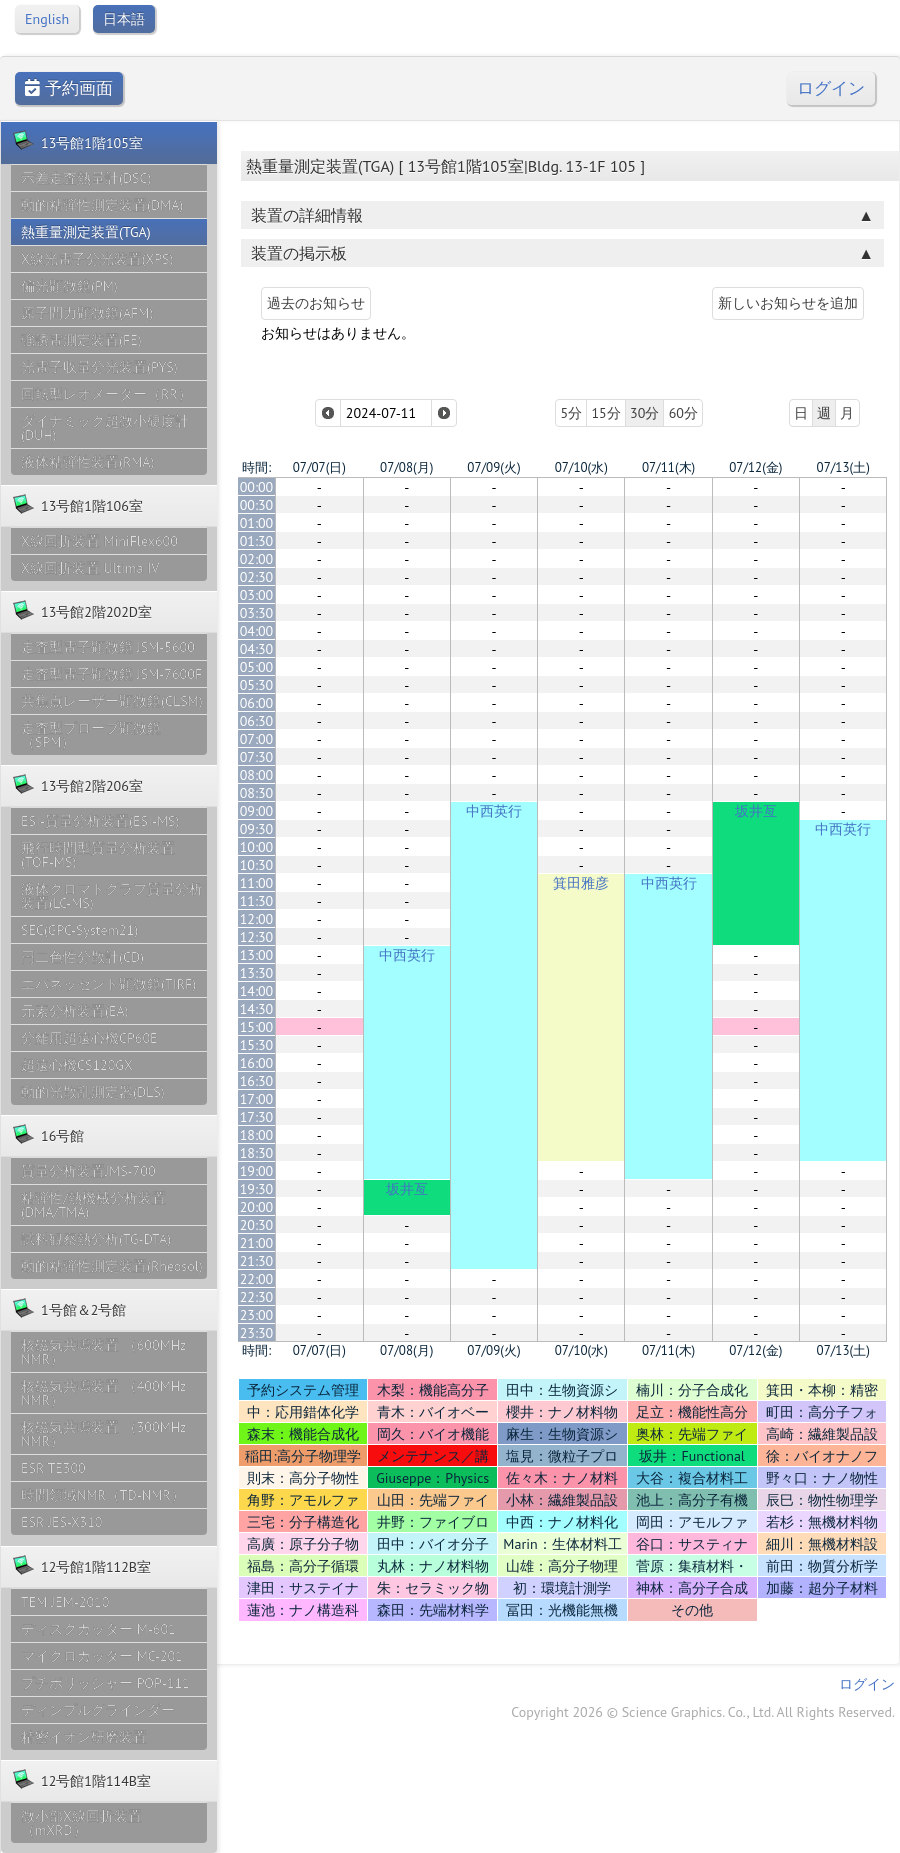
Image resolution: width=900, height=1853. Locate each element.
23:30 (257, 1333)
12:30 (257, 937)
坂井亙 (756, 811)
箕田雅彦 (581, 883)
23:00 (257, 1315)
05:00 (257, 667)
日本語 (124, 19)
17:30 (257, 1117)
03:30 (257, 613)
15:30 (257, 1045)
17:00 (257, 1099)
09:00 (257, 811)
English (47, 19)
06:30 (257, 721)
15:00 (257, 1027)
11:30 (257, 901)
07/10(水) (581, 467)
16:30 (257, 1081)
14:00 (257, 991)
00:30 (257, 505)
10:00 (257, 847)
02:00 (257, 559)
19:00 (257, 1171)
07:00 (257, 739)
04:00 (257, 631)
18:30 (257, 1153)
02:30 (257, 577)
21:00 (257, 1243)
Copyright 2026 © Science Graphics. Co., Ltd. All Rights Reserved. (703, 1712)
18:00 (257, 1135)
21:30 (257, 1261)
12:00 (257, 919)
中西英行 (494, 811)
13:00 (257, 955)
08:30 (257, 793)
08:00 (257, 775)
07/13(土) (843, 467)
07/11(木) (668, 467)
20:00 (257, 1207)
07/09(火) (493, 467)
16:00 (257, 1063)
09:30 (257, 829)
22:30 (257, 1297)
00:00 (257, 487)
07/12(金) (755, 467)
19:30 (257, 1189)
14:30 (257, 1009)
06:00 (257, 703)
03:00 (257, 595)
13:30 (257, 973)
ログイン (831, 88)
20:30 (257, 1225)
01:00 (257, 523)
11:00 (257, 883)
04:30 (257, 649)
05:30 (257, 685)
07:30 (257, 757)
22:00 (257, 1279)
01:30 (257, 541)
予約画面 (69, 88)
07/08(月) (406, 467)
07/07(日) (319, 467)
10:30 (257, 865)
